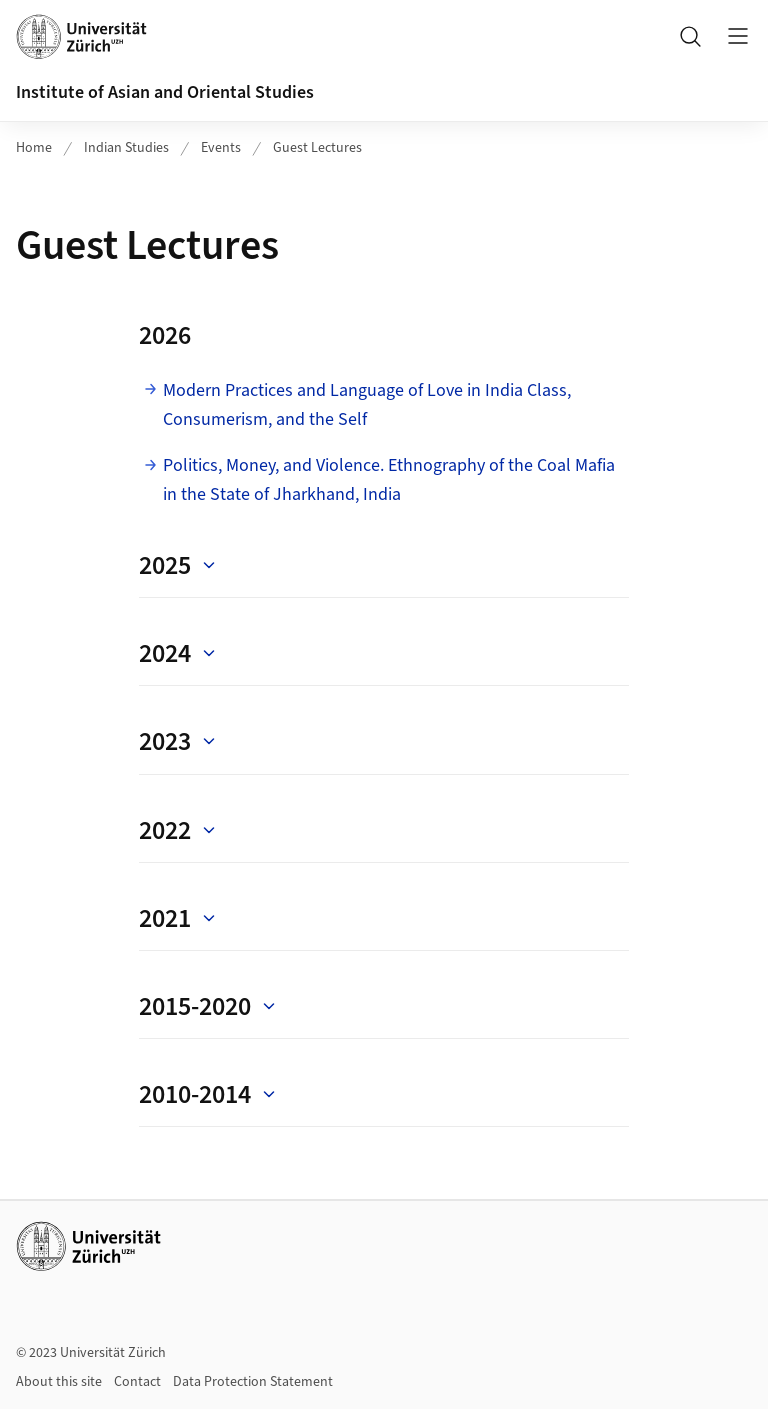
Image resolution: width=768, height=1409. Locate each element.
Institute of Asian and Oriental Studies (165, 92)
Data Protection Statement (253, 1382)
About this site (59, 1382)
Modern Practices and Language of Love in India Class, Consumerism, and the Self (367, 405)
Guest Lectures (317, 148)
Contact (137, 1382)
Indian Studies (126, 148)
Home (34, 148)
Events (221, 148)
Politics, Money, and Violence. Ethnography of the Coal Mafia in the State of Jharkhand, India (389, 480)
